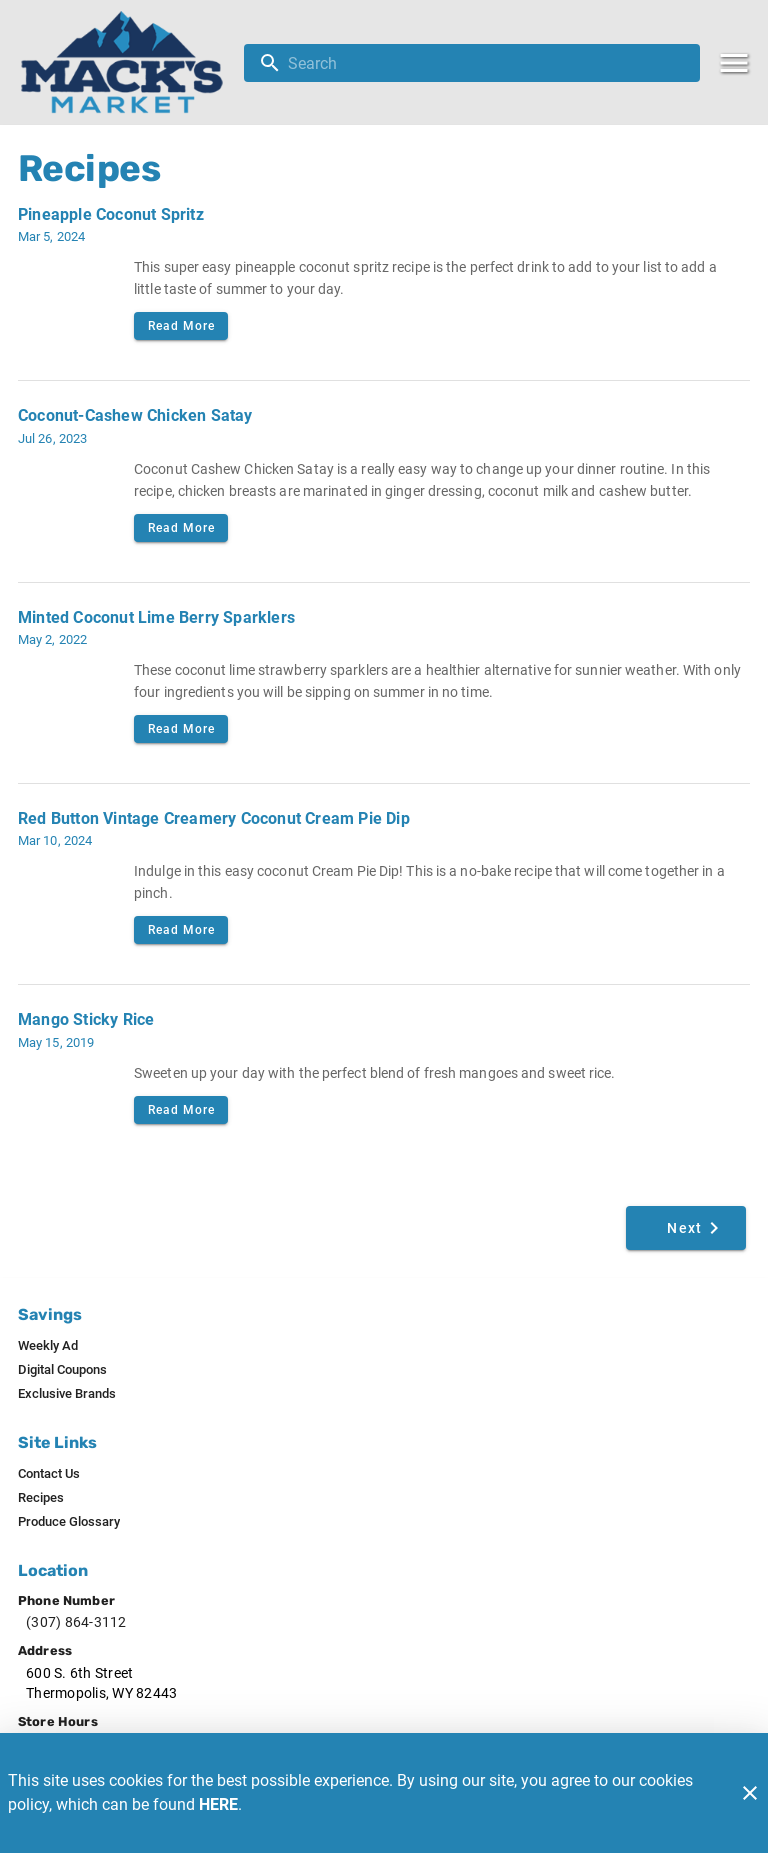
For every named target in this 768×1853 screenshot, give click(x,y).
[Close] (750, 1793)
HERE (218, 1804)
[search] (486, 63)
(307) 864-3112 (76, 1622)
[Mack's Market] (128, 62)
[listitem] (48, 1346)
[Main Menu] (734, 63)
